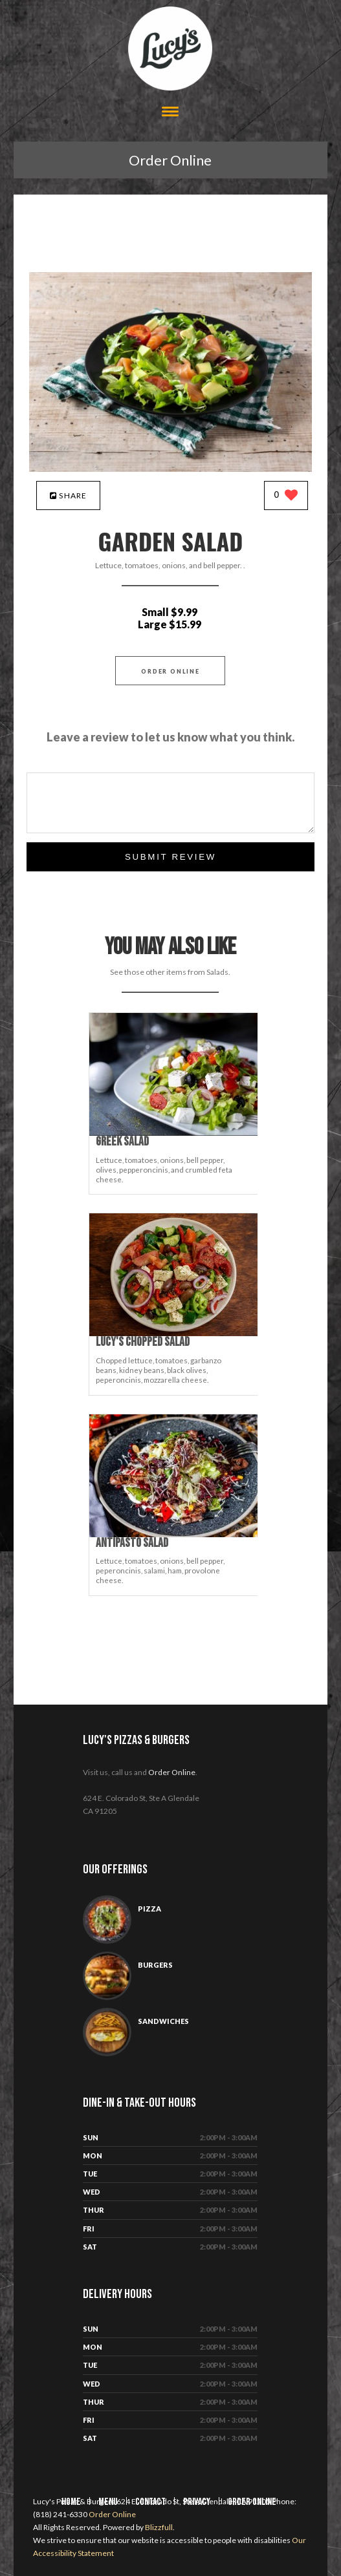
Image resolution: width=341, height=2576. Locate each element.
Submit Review (170, 857)
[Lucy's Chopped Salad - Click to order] (176, 1333)
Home (71, 2502)
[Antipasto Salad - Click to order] (176, 1534)
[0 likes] (286, 496)
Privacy (196, 2502)
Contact (150, 2502)
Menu (108, 2502)
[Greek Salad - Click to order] (176, 1133)
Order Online (170, 160)
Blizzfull (159, 2527)
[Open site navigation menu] (170, 113)
